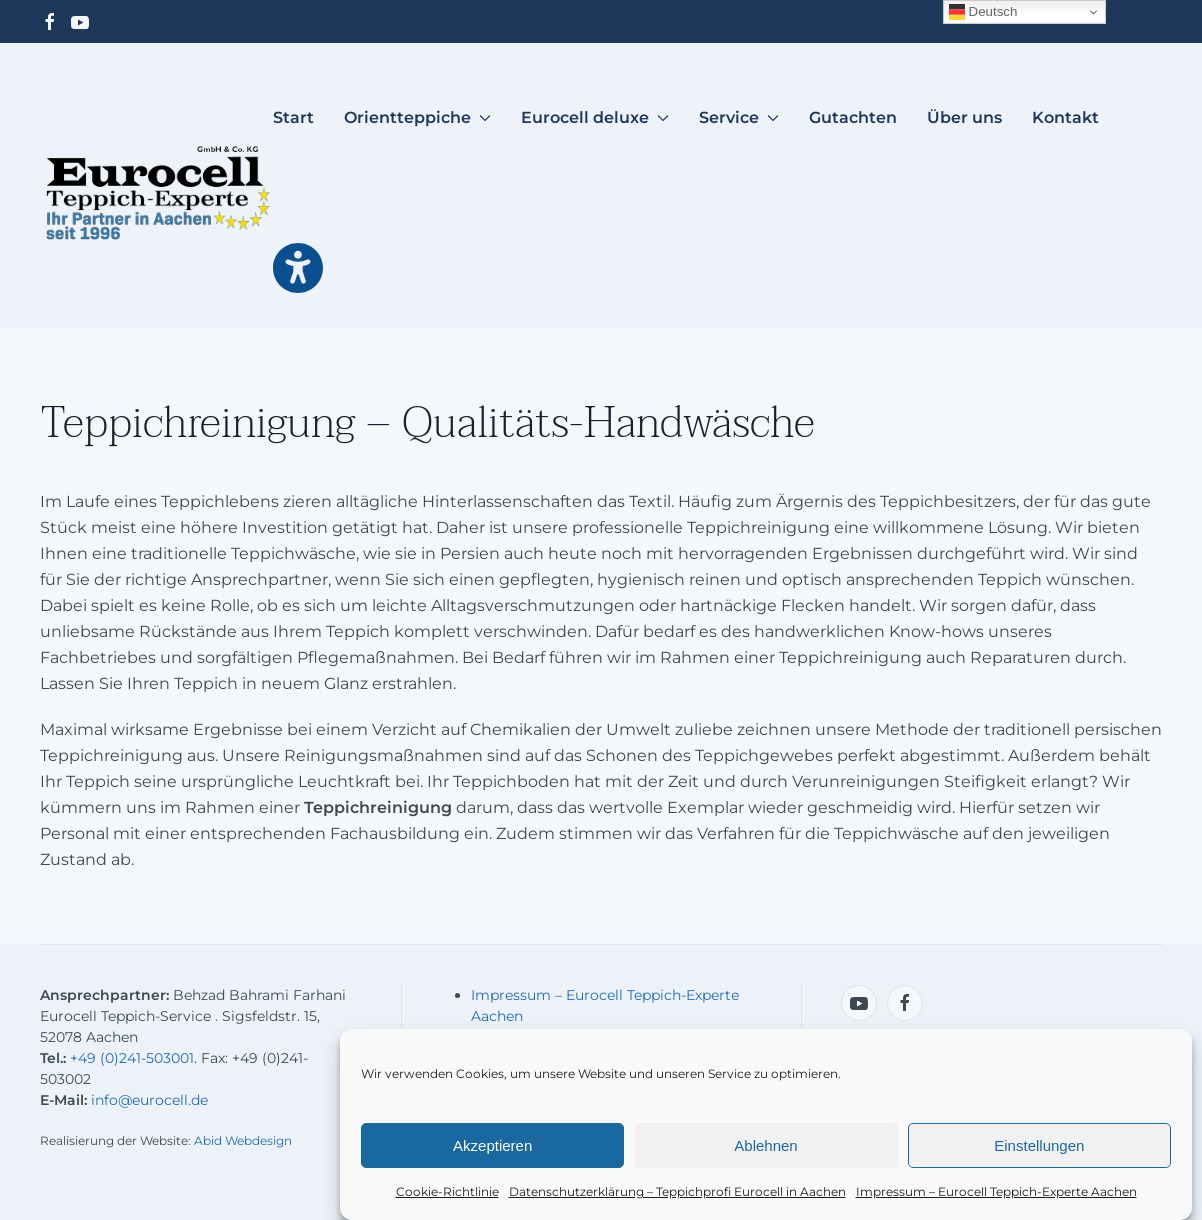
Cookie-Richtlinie (447, 1194)
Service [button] (739, 117)
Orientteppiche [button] (417, 117)
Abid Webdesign (243, 1140)
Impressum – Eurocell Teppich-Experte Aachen (996, 1194)
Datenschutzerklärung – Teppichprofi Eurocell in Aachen (677, 1194)
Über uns (964, 117)
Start (293, 117)
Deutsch (983, 12)
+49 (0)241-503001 (132, 1058)
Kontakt (1065, 117)
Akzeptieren (492, 1148)
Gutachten (853, 117)
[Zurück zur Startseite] (156, 193)
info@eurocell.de (149, 1100)
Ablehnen (765, 1148)
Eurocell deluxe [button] (595, 117)
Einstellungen (1039, 1148)
